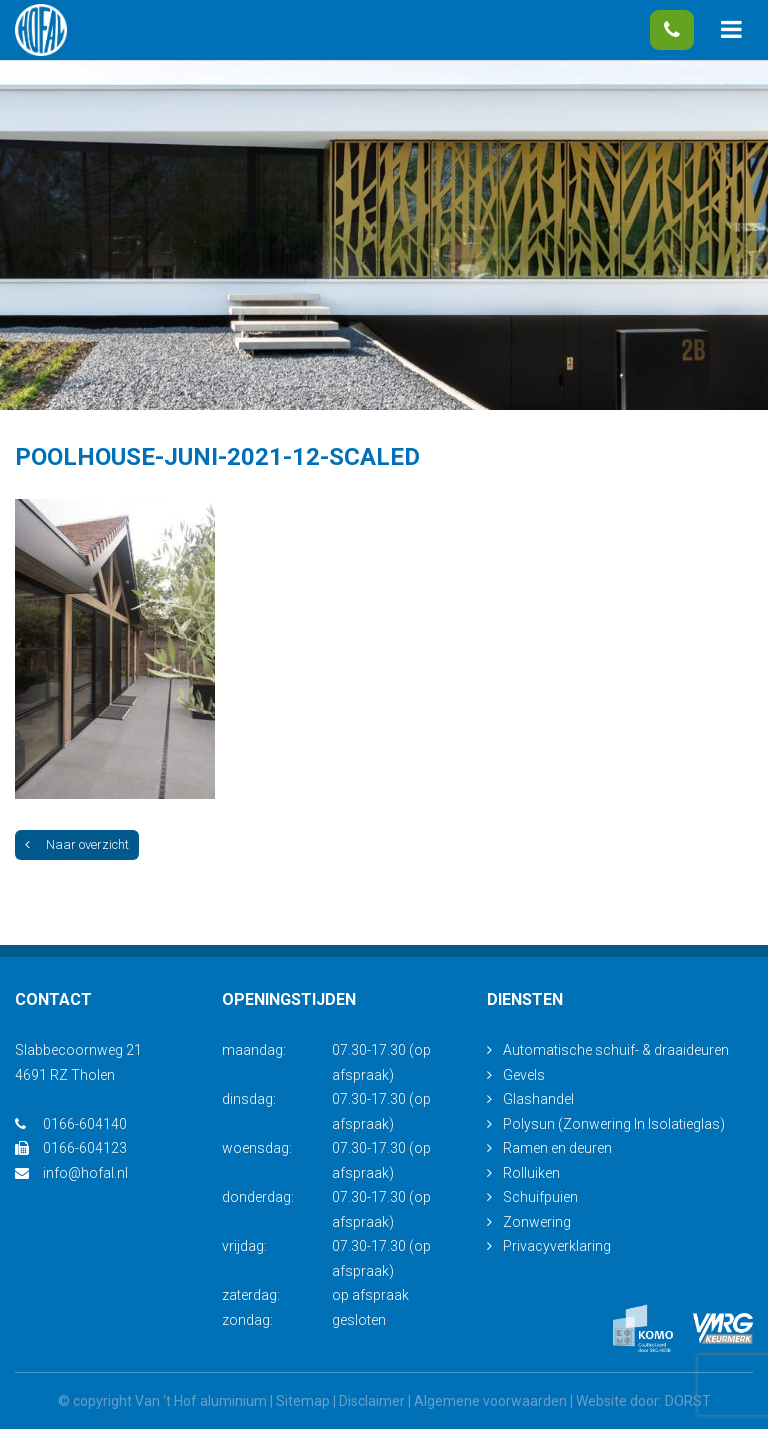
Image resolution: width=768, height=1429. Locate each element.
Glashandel (538, 1099)
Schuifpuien (540, 1197)
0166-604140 (672, 30)
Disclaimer (372, 1401)
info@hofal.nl (71, 1173)
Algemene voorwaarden (490, 1401)
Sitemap (303, 1401)
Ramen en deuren (557, 1148)
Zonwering (537, 1222)
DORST (688, 1401)
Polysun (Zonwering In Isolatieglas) (614, 1124)
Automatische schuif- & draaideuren (616, 1050)
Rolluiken (531, 1173)
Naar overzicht (77, 844)
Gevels (524, 1075)
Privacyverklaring (557, 1246)
